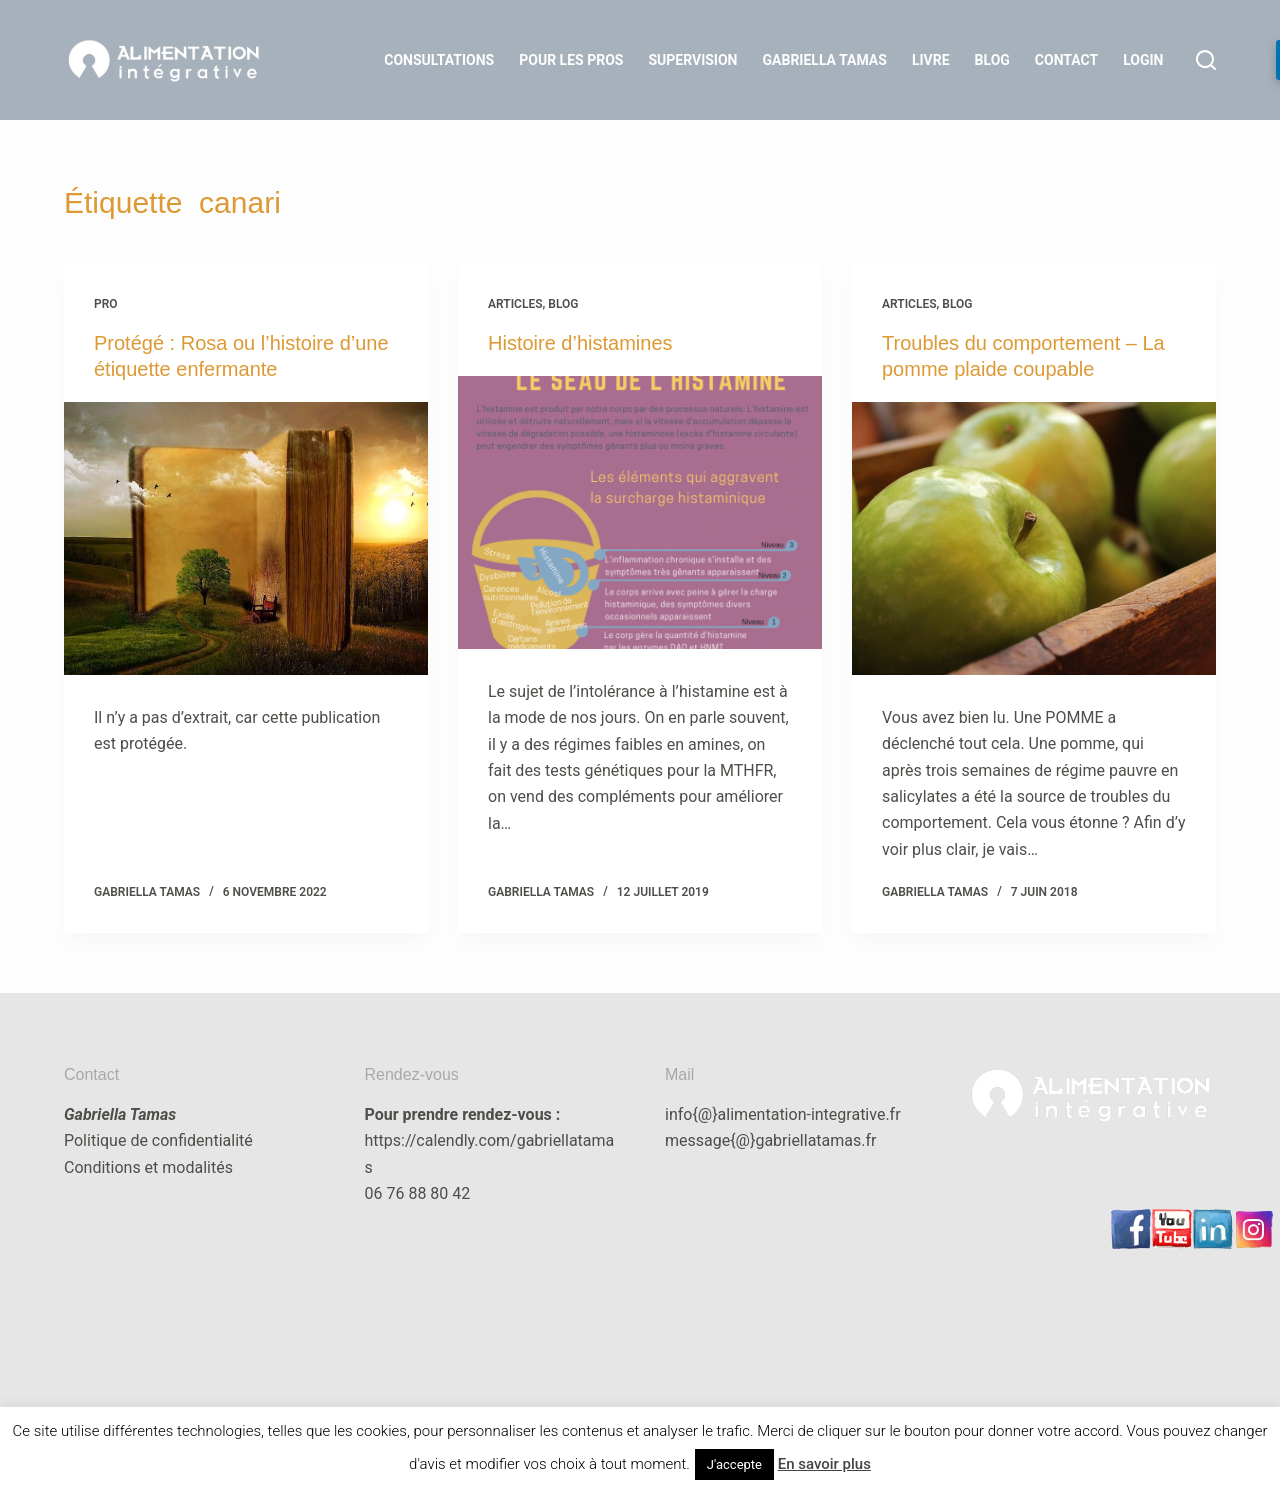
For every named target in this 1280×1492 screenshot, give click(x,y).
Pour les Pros (571, 60)
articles (515, 304)
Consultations (439, 60)
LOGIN (1143, 60)
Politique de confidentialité (158, 1140)
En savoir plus (824, 1464)
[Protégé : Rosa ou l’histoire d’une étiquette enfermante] (246, 538)
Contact (1066, 60)
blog (563, 304)
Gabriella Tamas (825, 60)
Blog (992, 60)
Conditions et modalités (148, 1167)
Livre (931, 60)
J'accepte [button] (734, 1464)
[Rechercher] (1206, 60)
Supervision (692, 60)
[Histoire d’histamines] (640, 512)
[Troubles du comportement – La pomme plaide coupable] (1034, 538)
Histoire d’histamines (580, 343)
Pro (106, 304)
